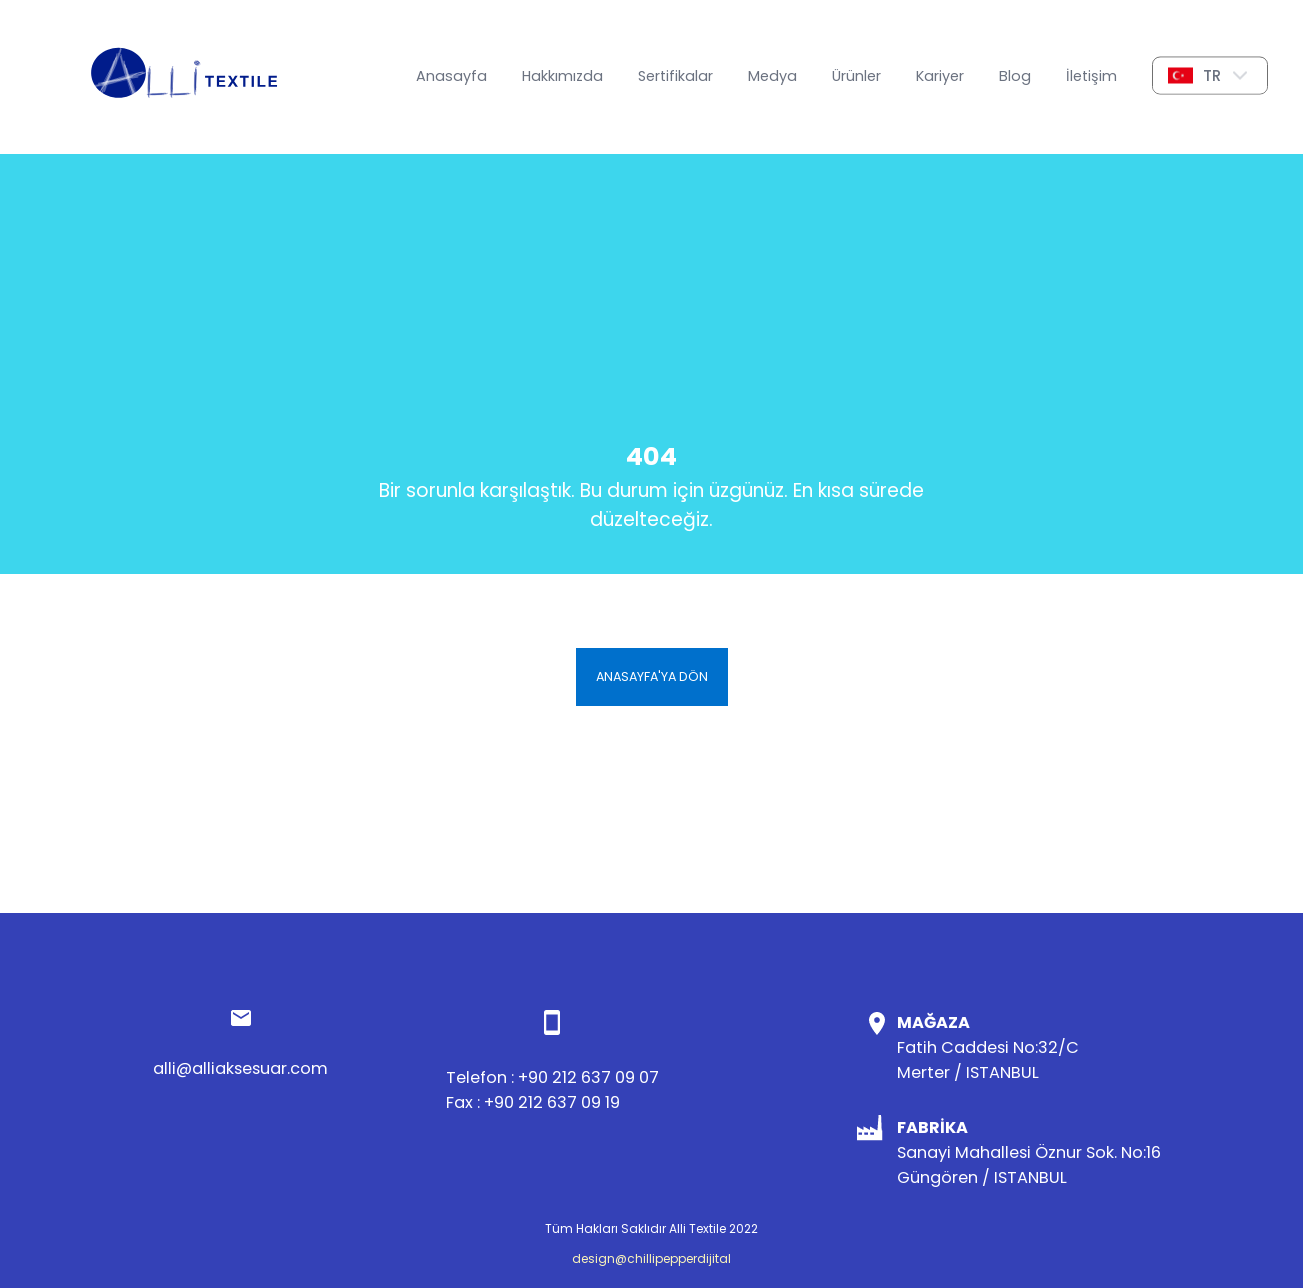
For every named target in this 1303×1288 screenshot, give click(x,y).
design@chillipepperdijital (651, 1258)
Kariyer (940, 76)
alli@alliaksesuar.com (240, 1068)
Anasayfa (451, 76)
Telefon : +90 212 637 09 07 (552, 1077)
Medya (772, 76)
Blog (1015, 76)
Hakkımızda (562, 76)
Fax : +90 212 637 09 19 (533, 1102)
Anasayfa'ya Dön (652, 676)
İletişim (1091, 76)
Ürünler (856, 76)
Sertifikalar (675, 76)
